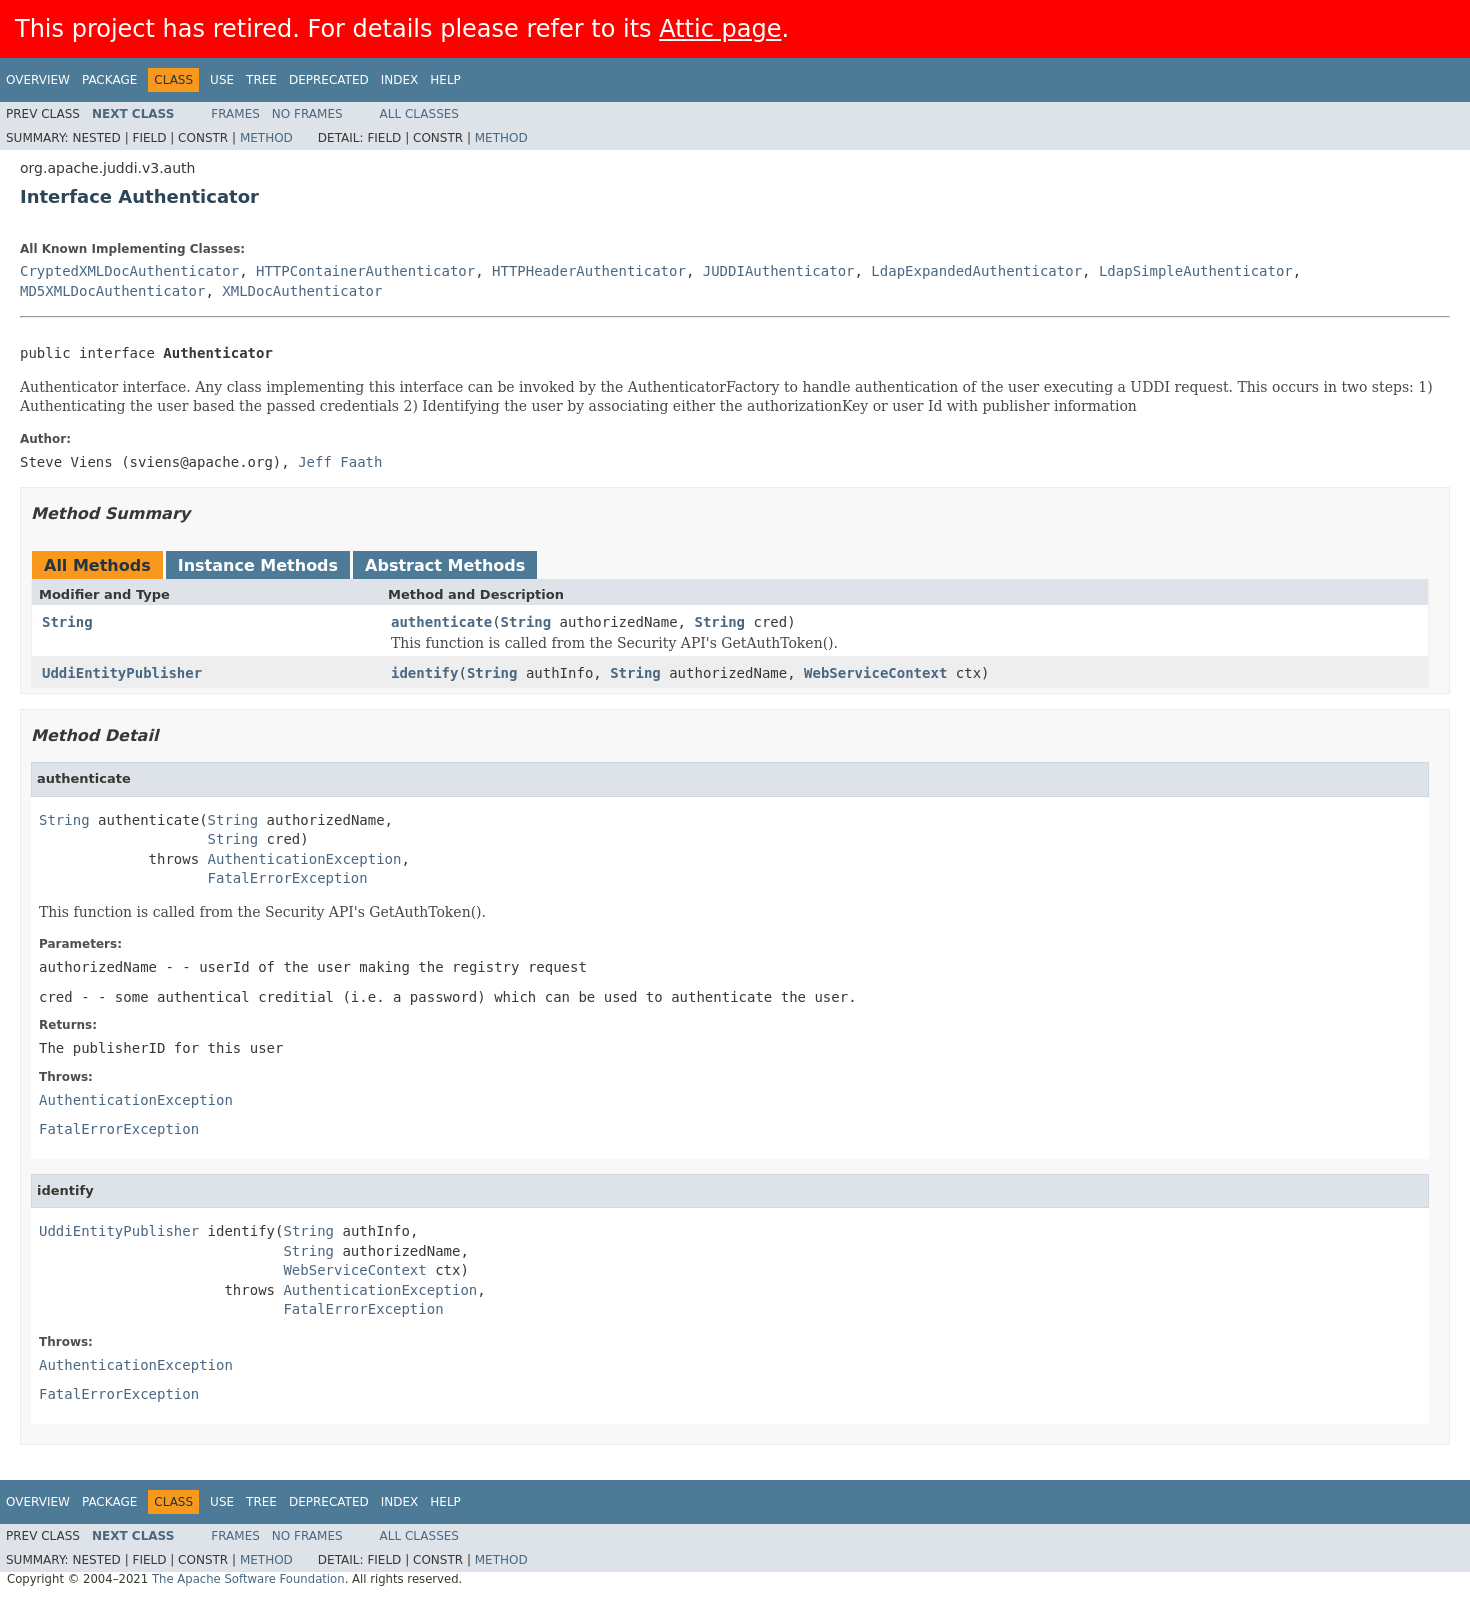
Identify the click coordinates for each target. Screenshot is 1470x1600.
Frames (235, 114)
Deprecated (329, 80)
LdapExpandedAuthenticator (976, 271)
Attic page (720, 29)
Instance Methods (258, 565)
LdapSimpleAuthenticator (1196, 271)
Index (400, 80)
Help (445, 80)
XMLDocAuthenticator (302, 291)
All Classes (419, 114)
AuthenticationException (305, 859)
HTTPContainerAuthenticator (365, 271)
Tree (261, 80)
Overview (38, 80)
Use (222, 80)
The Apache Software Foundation (248, 1579)
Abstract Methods (445, 565)
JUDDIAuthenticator (779, 271)
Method (266, 138)
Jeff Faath (340, 462)
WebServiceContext (875, 673)
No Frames (307, 114)
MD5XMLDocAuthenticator (112, 291)
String (67, 622)
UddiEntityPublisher (122, 673)
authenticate (441, 622)
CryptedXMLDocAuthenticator (129, 271)
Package (109, 80)
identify (424, 673)
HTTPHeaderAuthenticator (589, 271)
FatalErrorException (288, 878)
